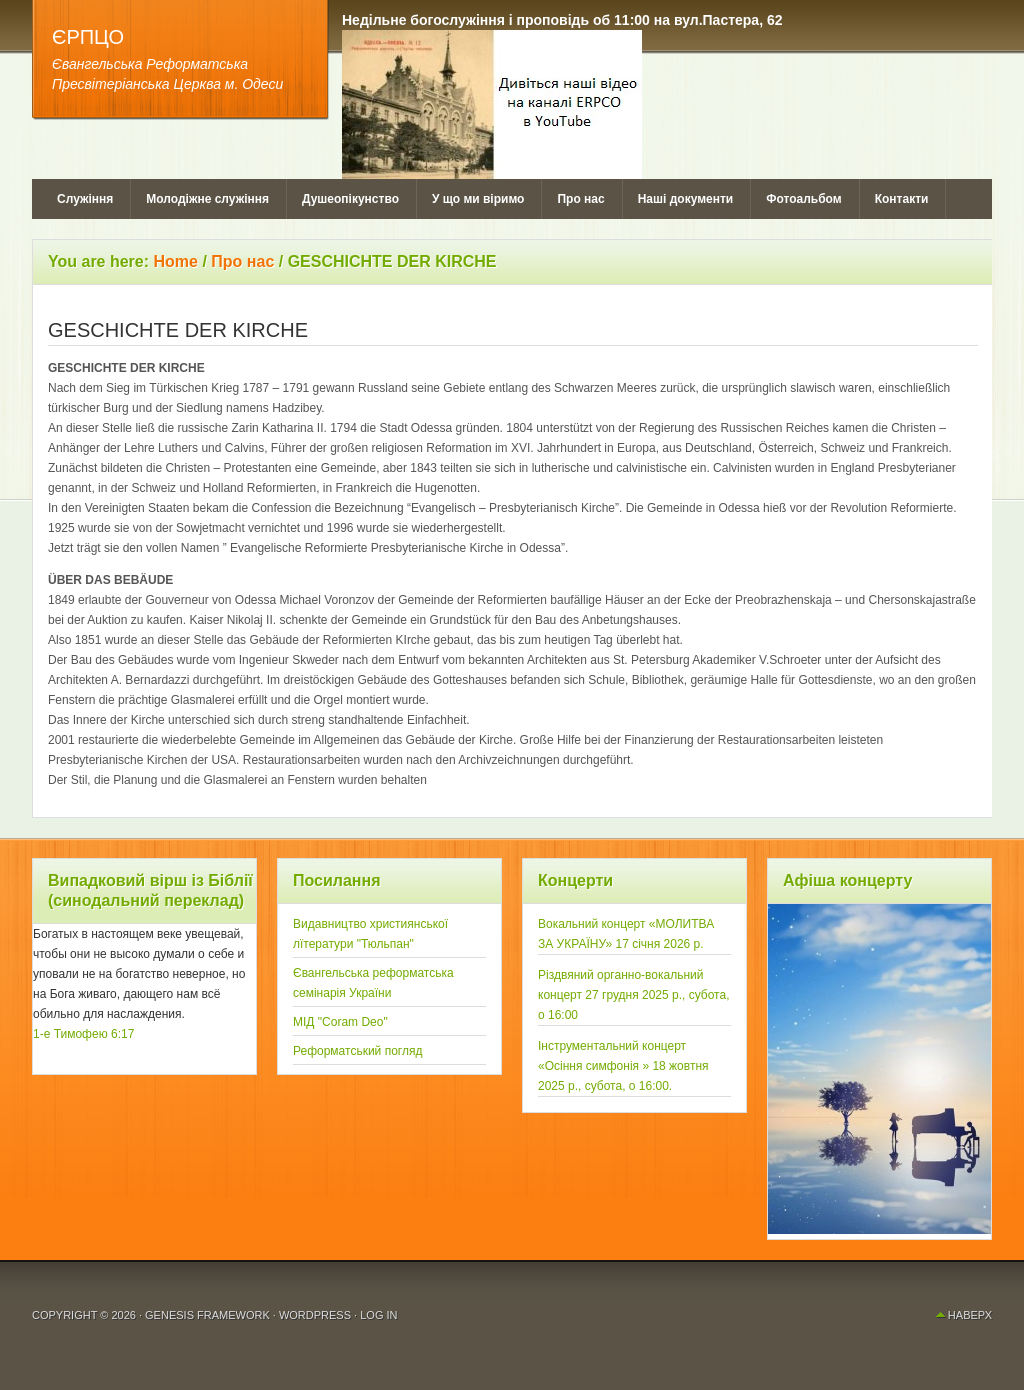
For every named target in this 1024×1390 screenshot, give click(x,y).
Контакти (902, 199)
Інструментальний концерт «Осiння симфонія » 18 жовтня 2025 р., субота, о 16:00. (623, 1066)
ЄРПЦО (88, 37)
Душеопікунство (350, 199)
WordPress (315, 1315)
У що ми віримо (478, 199)
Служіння (85, 199)
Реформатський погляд (357, 1051)
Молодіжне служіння (207, 199)
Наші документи (686, 199)
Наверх (970, 1315)
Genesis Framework (207, 1315)
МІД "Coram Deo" (340, 1022)
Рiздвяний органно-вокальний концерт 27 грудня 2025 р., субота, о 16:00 (634, 995)
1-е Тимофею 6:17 (83, 1034)
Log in (378, 1315)
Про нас (580, 199)
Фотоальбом (803, 199)
